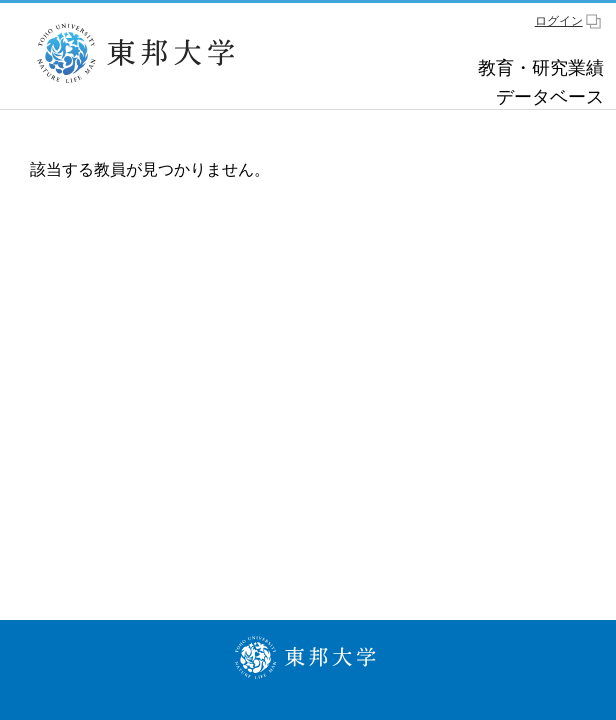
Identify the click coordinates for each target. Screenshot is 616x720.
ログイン (559, 21)
